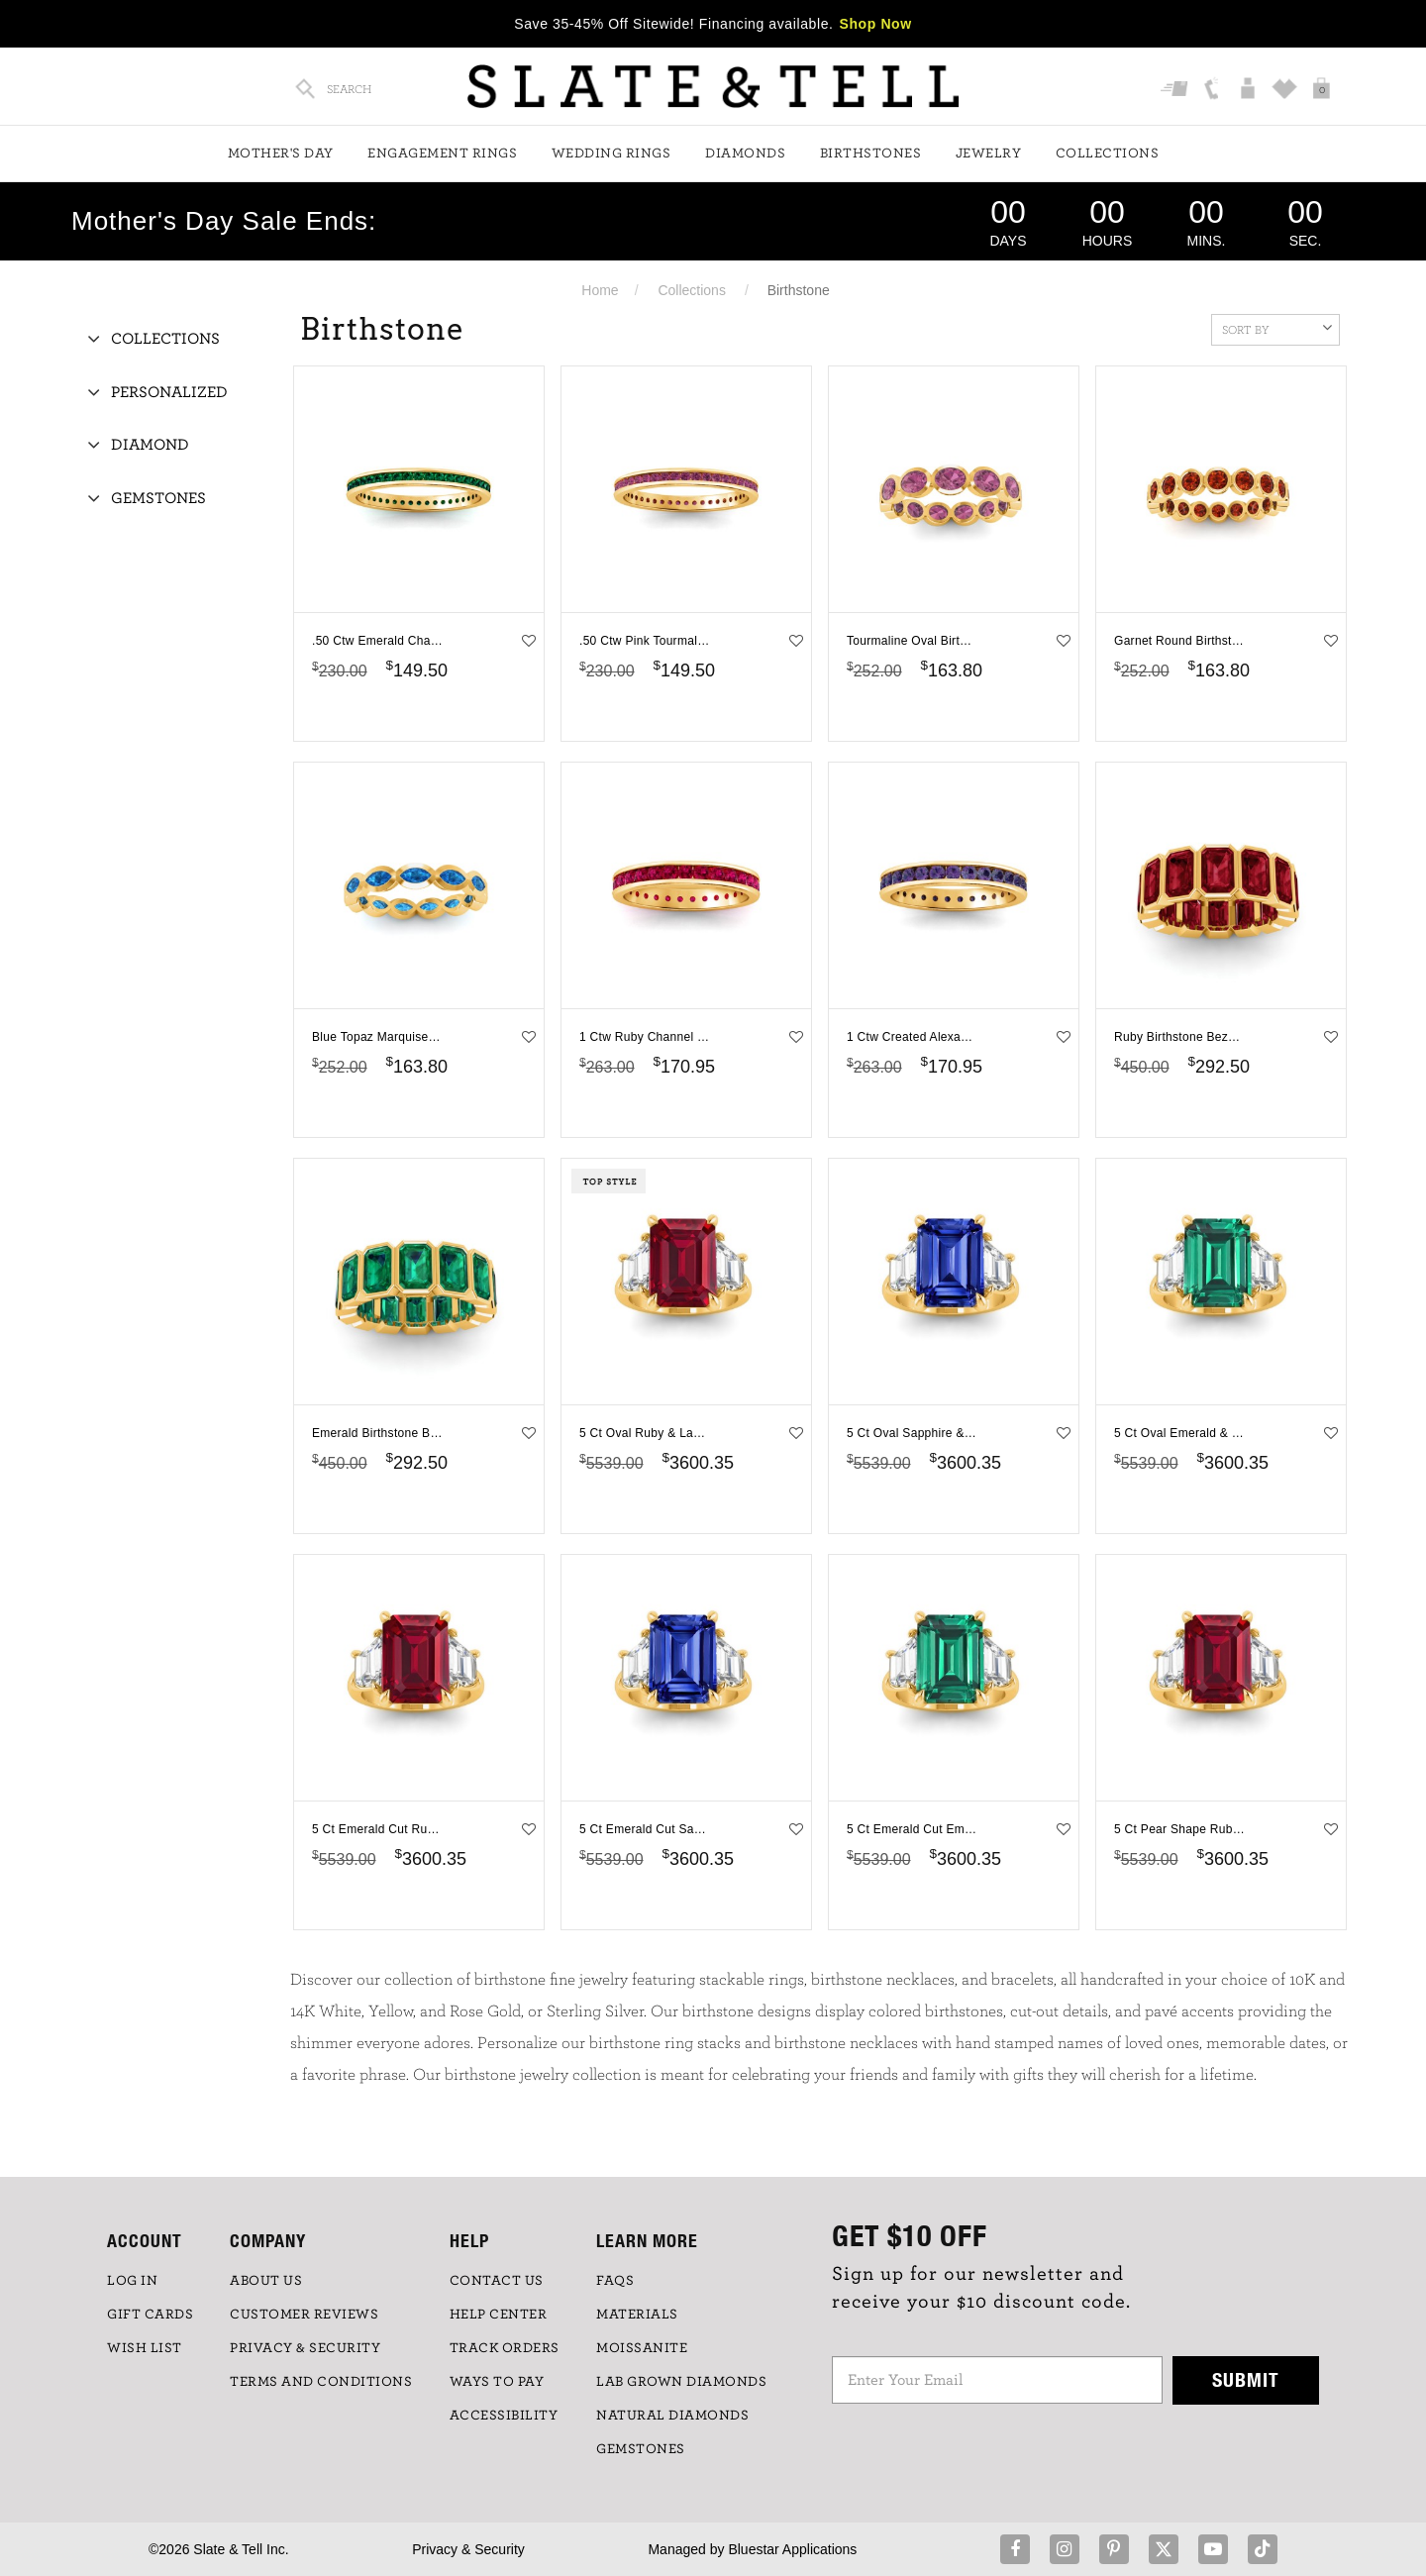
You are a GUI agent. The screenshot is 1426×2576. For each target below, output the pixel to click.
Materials (637, 2314)
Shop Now (876, 24)
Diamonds (745, 153)
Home (599, 290)
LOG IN (132, 2281)
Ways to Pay (497, 2382)
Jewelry (989, 153)
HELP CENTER (499, 2314)
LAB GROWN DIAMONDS (681, 2382)
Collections (1108, 153)
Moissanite (641, 2348)
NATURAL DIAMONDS (672, 2415)
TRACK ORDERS (505, 2348)
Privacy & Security (468, 2549)
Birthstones (871, 153)
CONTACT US (497, 2281)
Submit (1245, 2379)
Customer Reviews (304, 2314)
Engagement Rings (442, 153)
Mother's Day (281, 153)
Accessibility (504, 2415)
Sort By (1277, 328)
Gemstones (158, 498)
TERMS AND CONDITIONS (321, 2382)
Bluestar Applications (792, 2549)
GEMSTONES (640, 2449)
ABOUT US (266, 2281)
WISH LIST (144, 2348)
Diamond (150, 445)
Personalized (169, 392)
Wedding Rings (611, 153)
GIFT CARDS (150, 2314)
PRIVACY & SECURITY (305, 2348)
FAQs (615, 2281)
